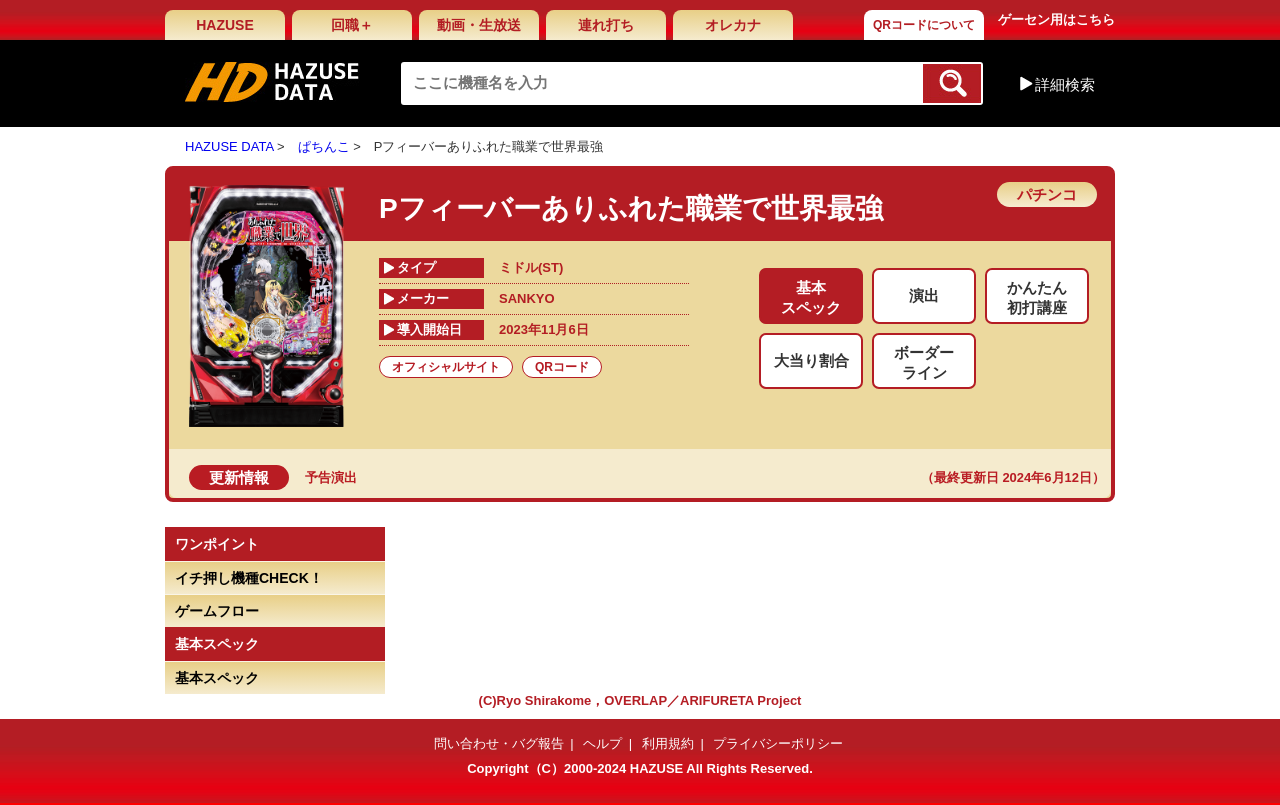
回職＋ (352, 25)
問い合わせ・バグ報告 (499, 743)
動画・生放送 (479, 25)
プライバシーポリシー (778, 743)
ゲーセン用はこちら (1056, 19)
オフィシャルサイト (446, 367)
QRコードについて (924, 25)
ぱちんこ (324, 146)
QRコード (562, 367)
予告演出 (331, 477)
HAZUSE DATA (229, 146)
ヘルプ (602, 743)
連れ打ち (606, 25)
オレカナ (733, 25)
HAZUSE (225, 25)
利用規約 (668, 743)
